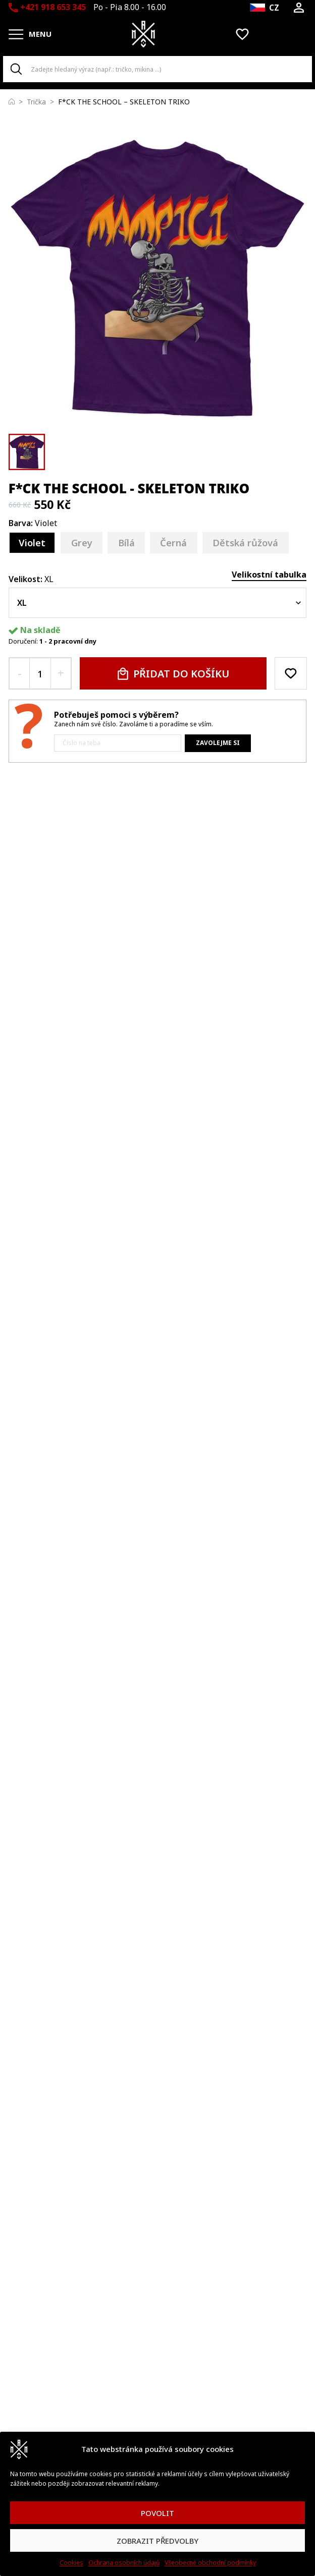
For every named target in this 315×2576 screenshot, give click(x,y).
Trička (36, 101)
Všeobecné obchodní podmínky (210, 2562)
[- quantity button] (19, 673)
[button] (27, 452)
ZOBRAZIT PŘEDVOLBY (157, 2541)
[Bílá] (126, 543)
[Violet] (32, 543)
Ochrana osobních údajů (124, 2562)
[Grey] (81, 543)
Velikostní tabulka (269, 574)
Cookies (71, 2562)
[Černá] (173, 543)
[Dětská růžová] (245, 543)
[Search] (16, 69)
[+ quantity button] (60, 673)
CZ (274, 7)
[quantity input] (40, 673)
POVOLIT (157, 2513)
